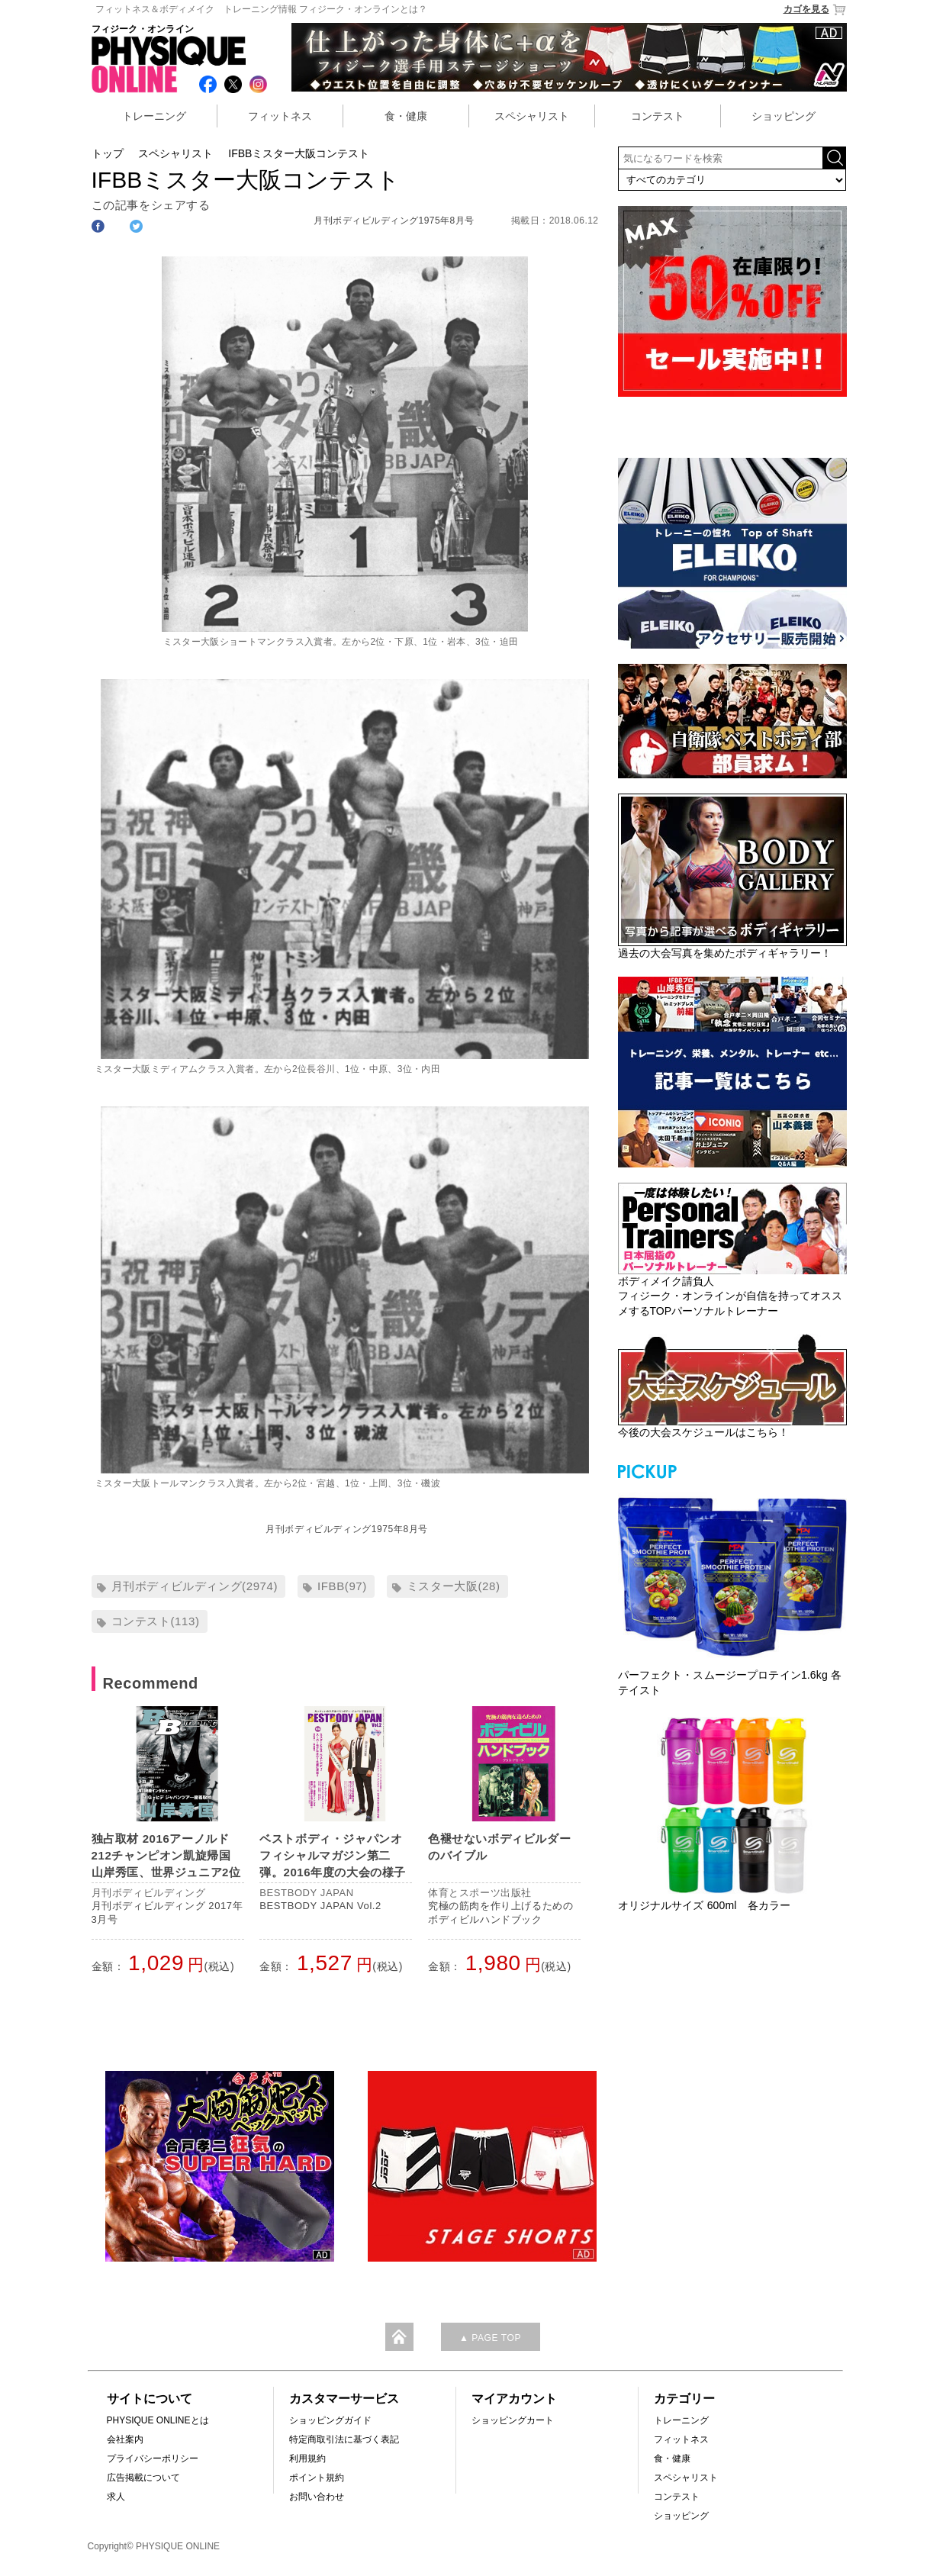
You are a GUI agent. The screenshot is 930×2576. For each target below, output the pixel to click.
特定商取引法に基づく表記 (344, 2439)
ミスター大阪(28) (453, 1585)
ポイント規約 (316, 2477)
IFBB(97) (342, 1585)
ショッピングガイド (330, 2420)
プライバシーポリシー (152, 2458)
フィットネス (280, 116)
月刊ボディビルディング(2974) (194, 1585)
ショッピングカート (512, 2420)
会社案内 (125, 2439)
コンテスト (657, 116)
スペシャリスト (531, 116)
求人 (116, 2496)
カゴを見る (815, 9)
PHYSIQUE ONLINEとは (158, 2420)
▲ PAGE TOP (490, 2338)
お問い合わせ (316, 2496)
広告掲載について (143, 2477)
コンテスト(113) (155, 1621)
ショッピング (783, 116)
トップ (108, 153)
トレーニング (154, 116)
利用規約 (307, 2458)
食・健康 (406, 116)
